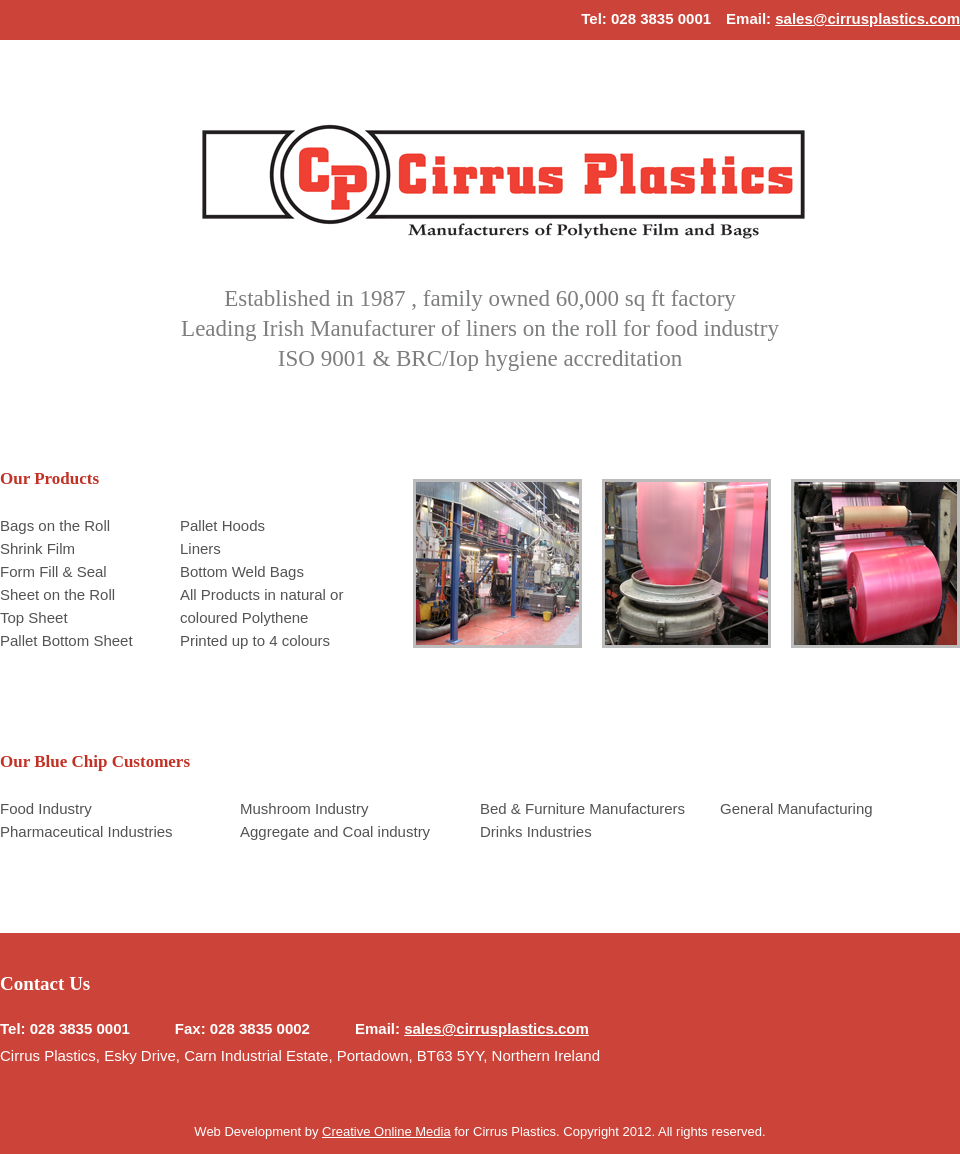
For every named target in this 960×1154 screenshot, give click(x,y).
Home (503, 179)
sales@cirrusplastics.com (867, 18)
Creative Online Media (386, 1131)
